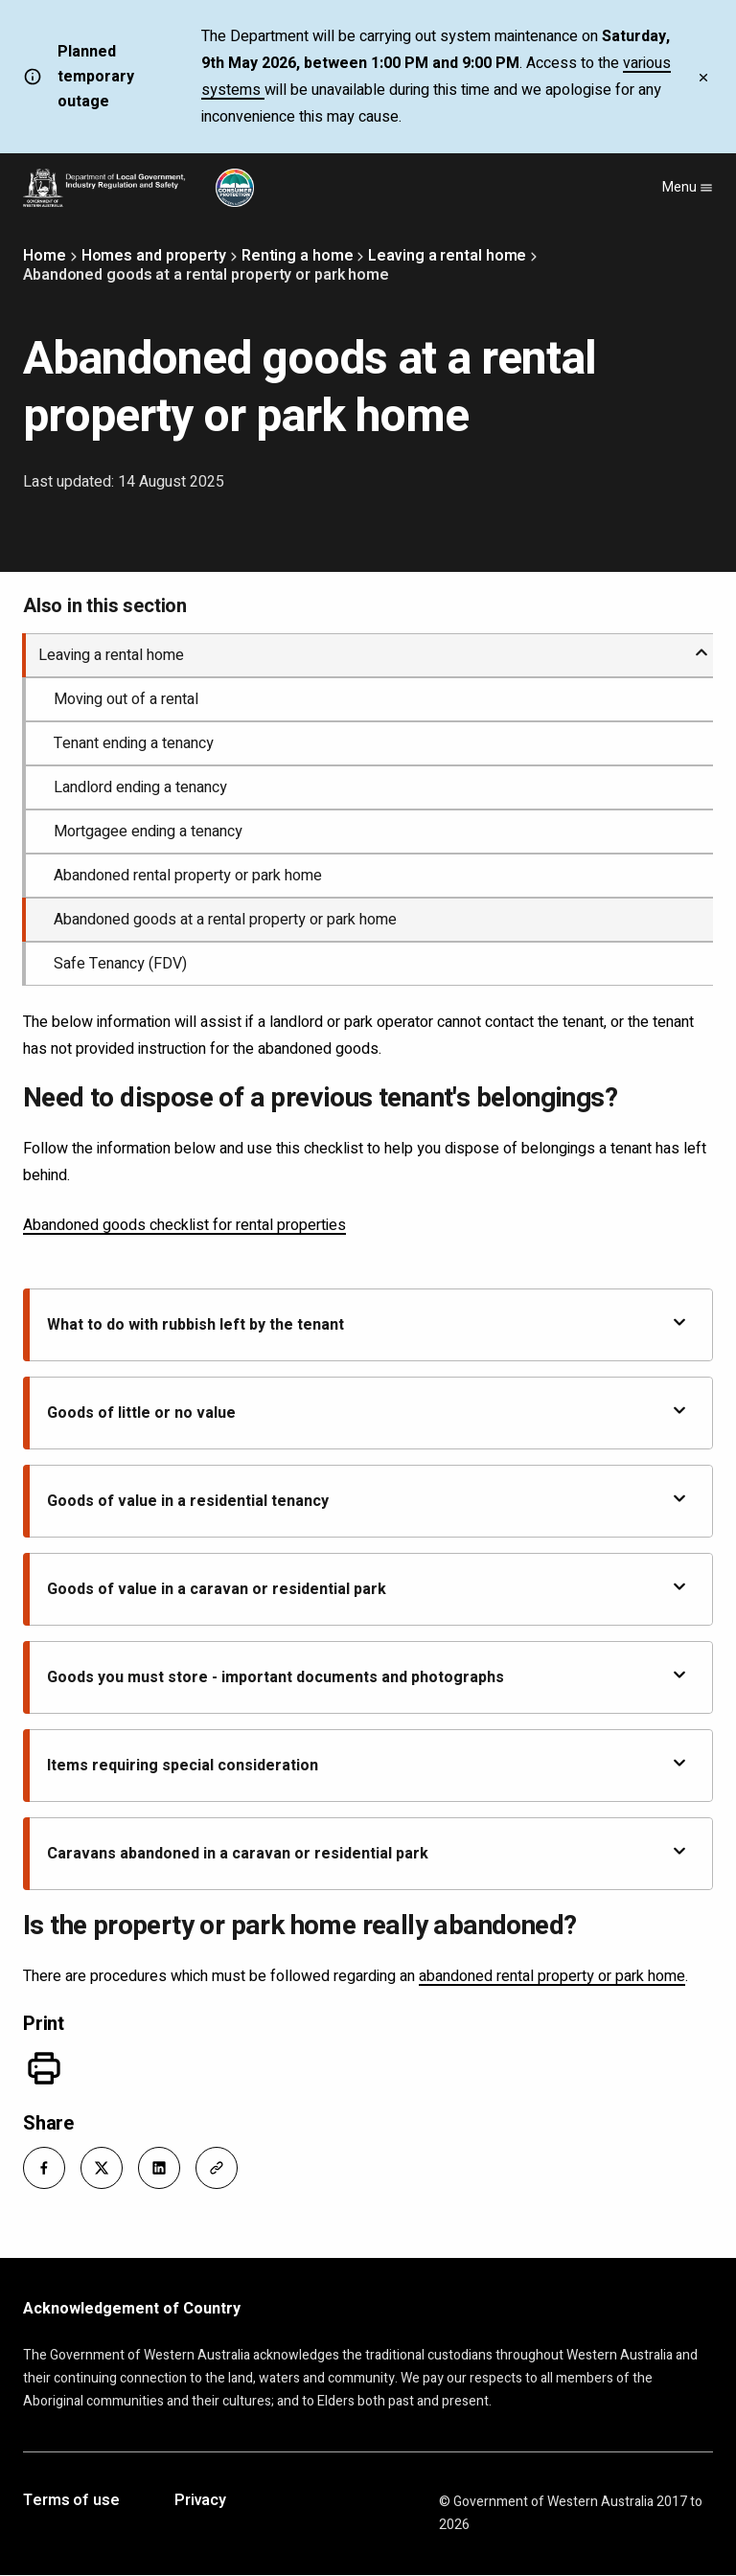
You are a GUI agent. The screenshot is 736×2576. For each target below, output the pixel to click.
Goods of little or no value (368, 1413)
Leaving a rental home (447, 255)
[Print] (44, 2068)
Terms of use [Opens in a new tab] (71, 2501)
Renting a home (298, 255)
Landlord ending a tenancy (140, 787)
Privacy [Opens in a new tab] (200, 2501)
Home (44, 255)
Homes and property (153, 255)
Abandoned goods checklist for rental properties (184, 1225)
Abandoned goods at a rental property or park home (225, 919)
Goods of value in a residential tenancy (368, 1501)
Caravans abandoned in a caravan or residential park (368, 1853)
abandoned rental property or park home (552, 1976)
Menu (687, 187)
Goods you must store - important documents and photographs (368, 1677)
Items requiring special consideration (368, 1765)
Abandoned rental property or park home (188, 875)
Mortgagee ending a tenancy (148, 831)
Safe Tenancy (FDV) (120, 963)
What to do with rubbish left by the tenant (368, 1324)
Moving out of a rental (126, 699)
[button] (44, 2168)
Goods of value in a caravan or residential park (368, 1589)
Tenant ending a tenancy (134, 743)
